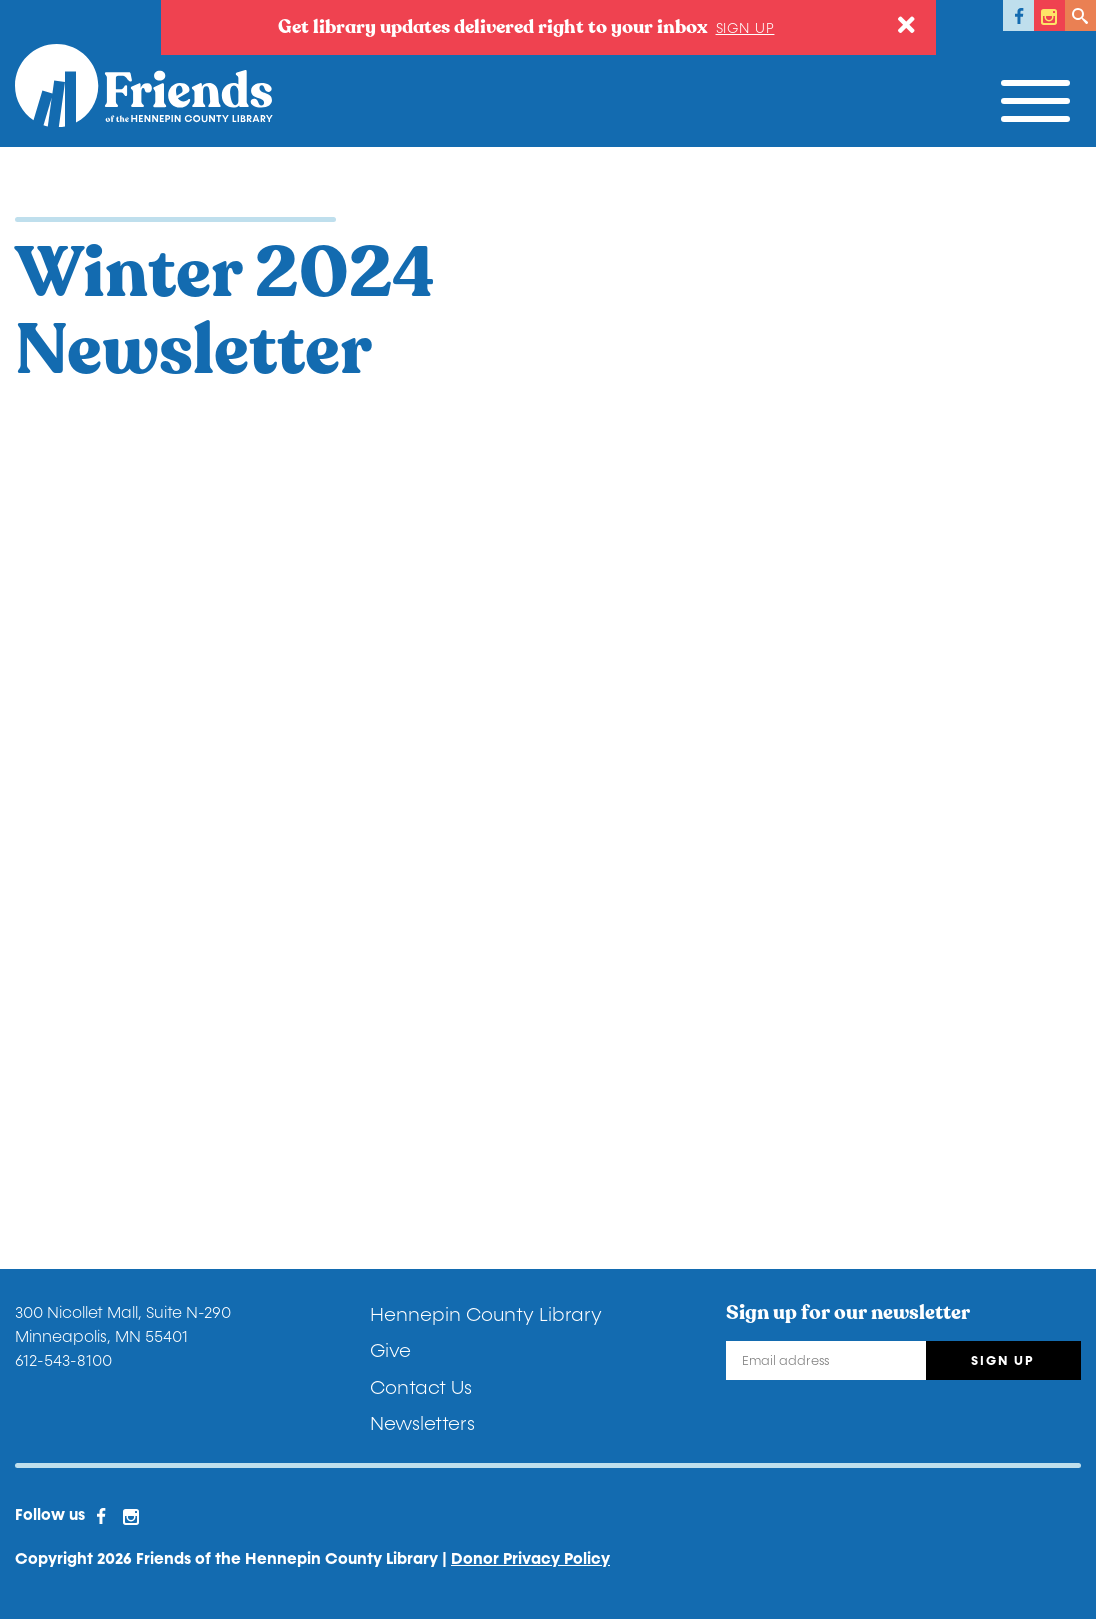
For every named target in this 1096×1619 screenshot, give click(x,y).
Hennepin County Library (486, 1315)
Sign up (745, 28)
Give (390, 1351)
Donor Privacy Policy (530, 1558)
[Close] (906, 26)
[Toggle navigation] (1041, 96)
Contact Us (421, 1388)
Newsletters (422, 1424)
